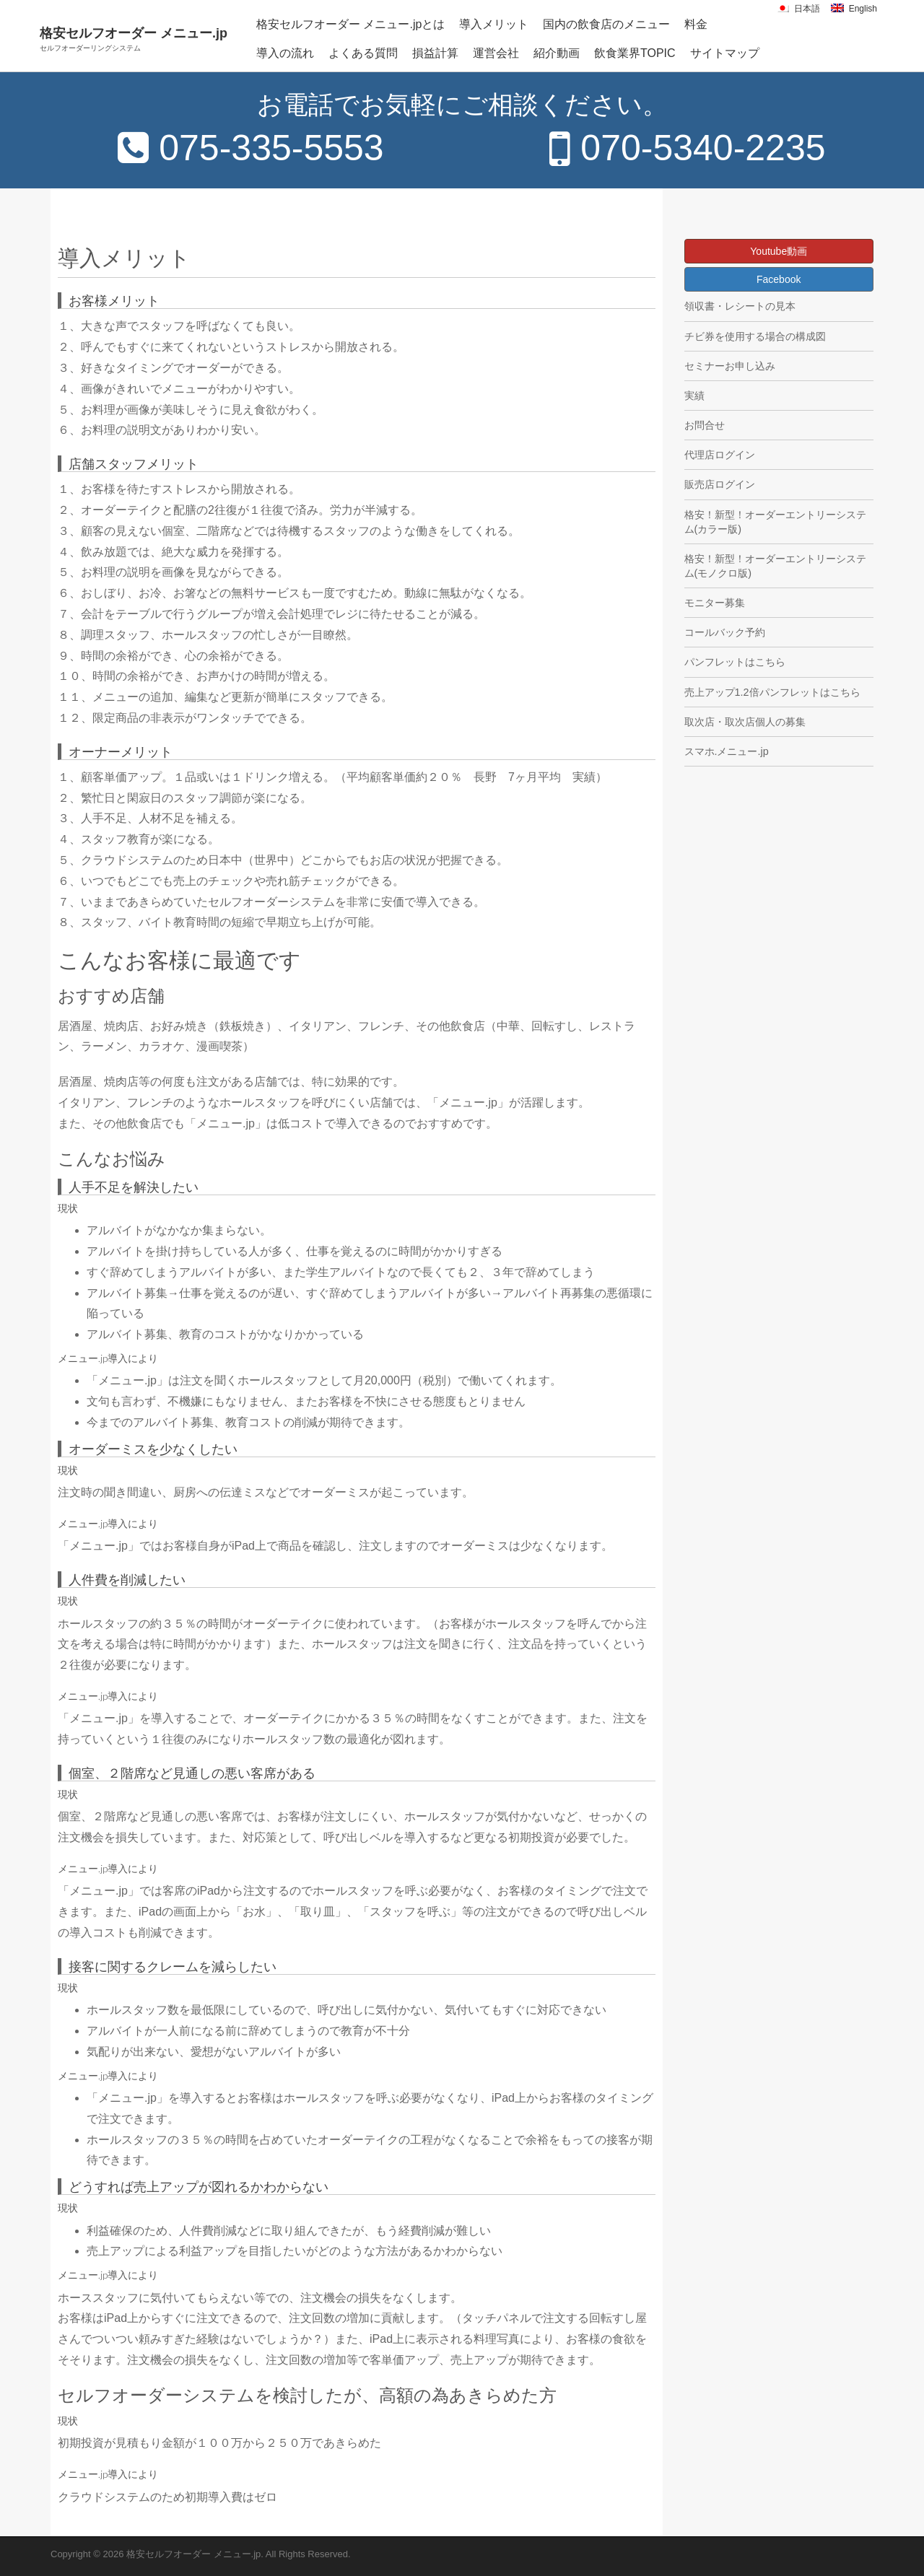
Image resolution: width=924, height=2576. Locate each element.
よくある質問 (363, 53)
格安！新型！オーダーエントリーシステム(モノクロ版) (775, 566)
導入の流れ (285, 53)
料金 (695, 24)
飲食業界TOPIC (635, 53)
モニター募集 (714, 602)
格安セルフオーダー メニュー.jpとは (350, 24)
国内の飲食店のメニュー (606, 24)
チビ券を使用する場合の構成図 (755, 336)
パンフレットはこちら (734, 662)
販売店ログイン (719, 484)
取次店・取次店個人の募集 (745, 722)
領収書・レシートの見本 (740, 306)
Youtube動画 (778, 251)
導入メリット (493, 24)
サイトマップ (724, 53)
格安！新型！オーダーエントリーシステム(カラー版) (775, 522)
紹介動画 (556, 53)
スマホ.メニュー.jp (726, 751)
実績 (694, 395)
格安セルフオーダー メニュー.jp (133, 39)
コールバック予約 (724, 632)
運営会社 (496, 53)
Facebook (779, 279)
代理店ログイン (719, 454)
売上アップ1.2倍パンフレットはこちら (772, 692)
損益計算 (435, 53)
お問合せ (704, 425)
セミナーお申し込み (729, 366)
